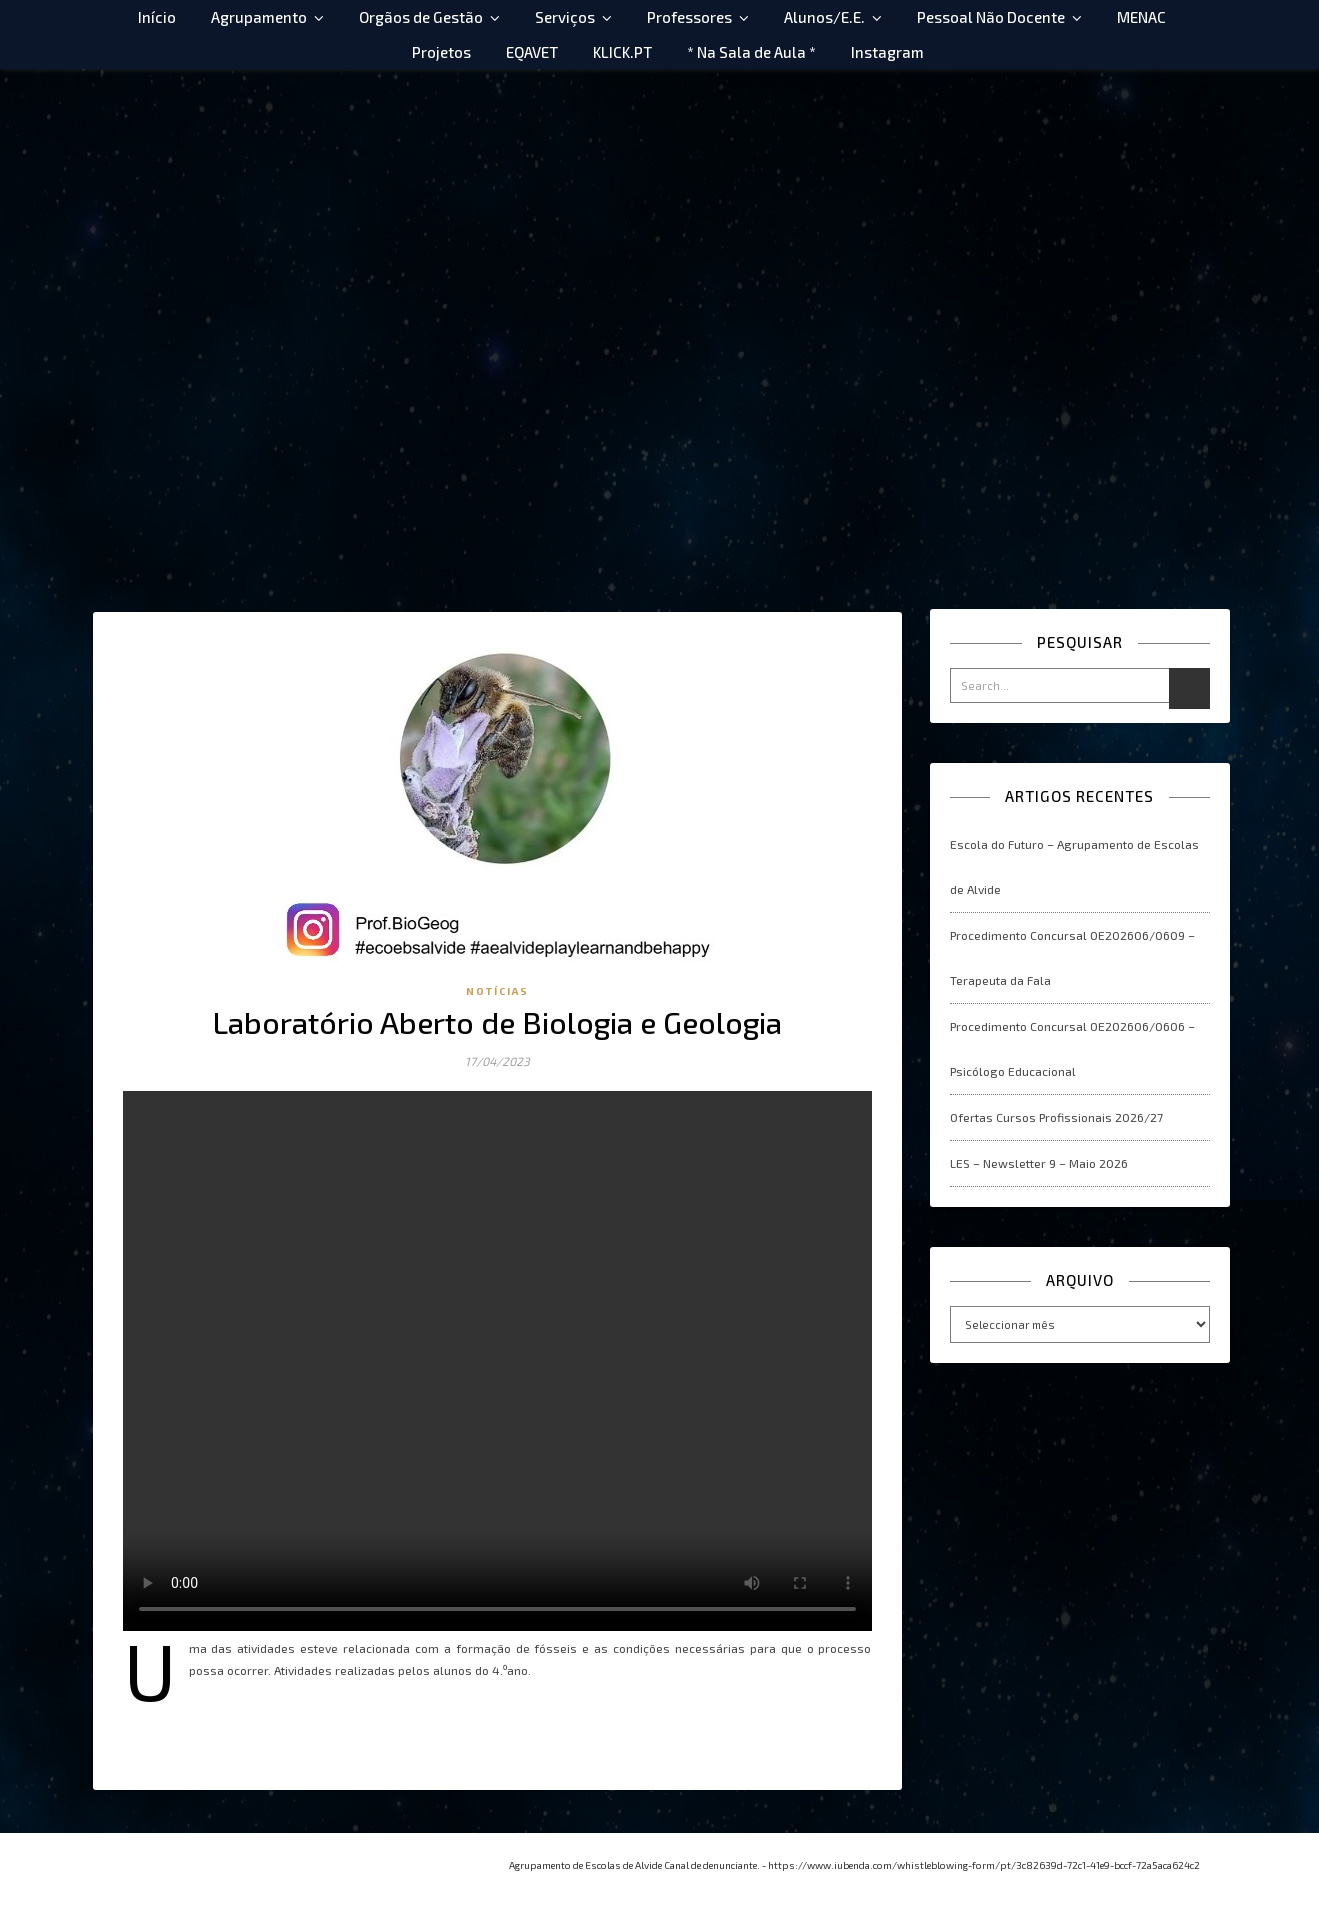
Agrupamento (259, 17)
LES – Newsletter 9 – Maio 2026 (1039, 1163)
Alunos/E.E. (824, 17)
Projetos (441, 52)
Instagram (887, 52)
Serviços (565, 17)
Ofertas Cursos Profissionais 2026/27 (1056, 1117)
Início (157, 17)
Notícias (497, 991)
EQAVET (532, 52)
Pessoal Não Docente (991, 17)
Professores (689, 17)
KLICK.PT (622, 52)
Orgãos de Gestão (421, 17)
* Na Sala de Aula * (751, 52)
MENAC (1141, 17)
